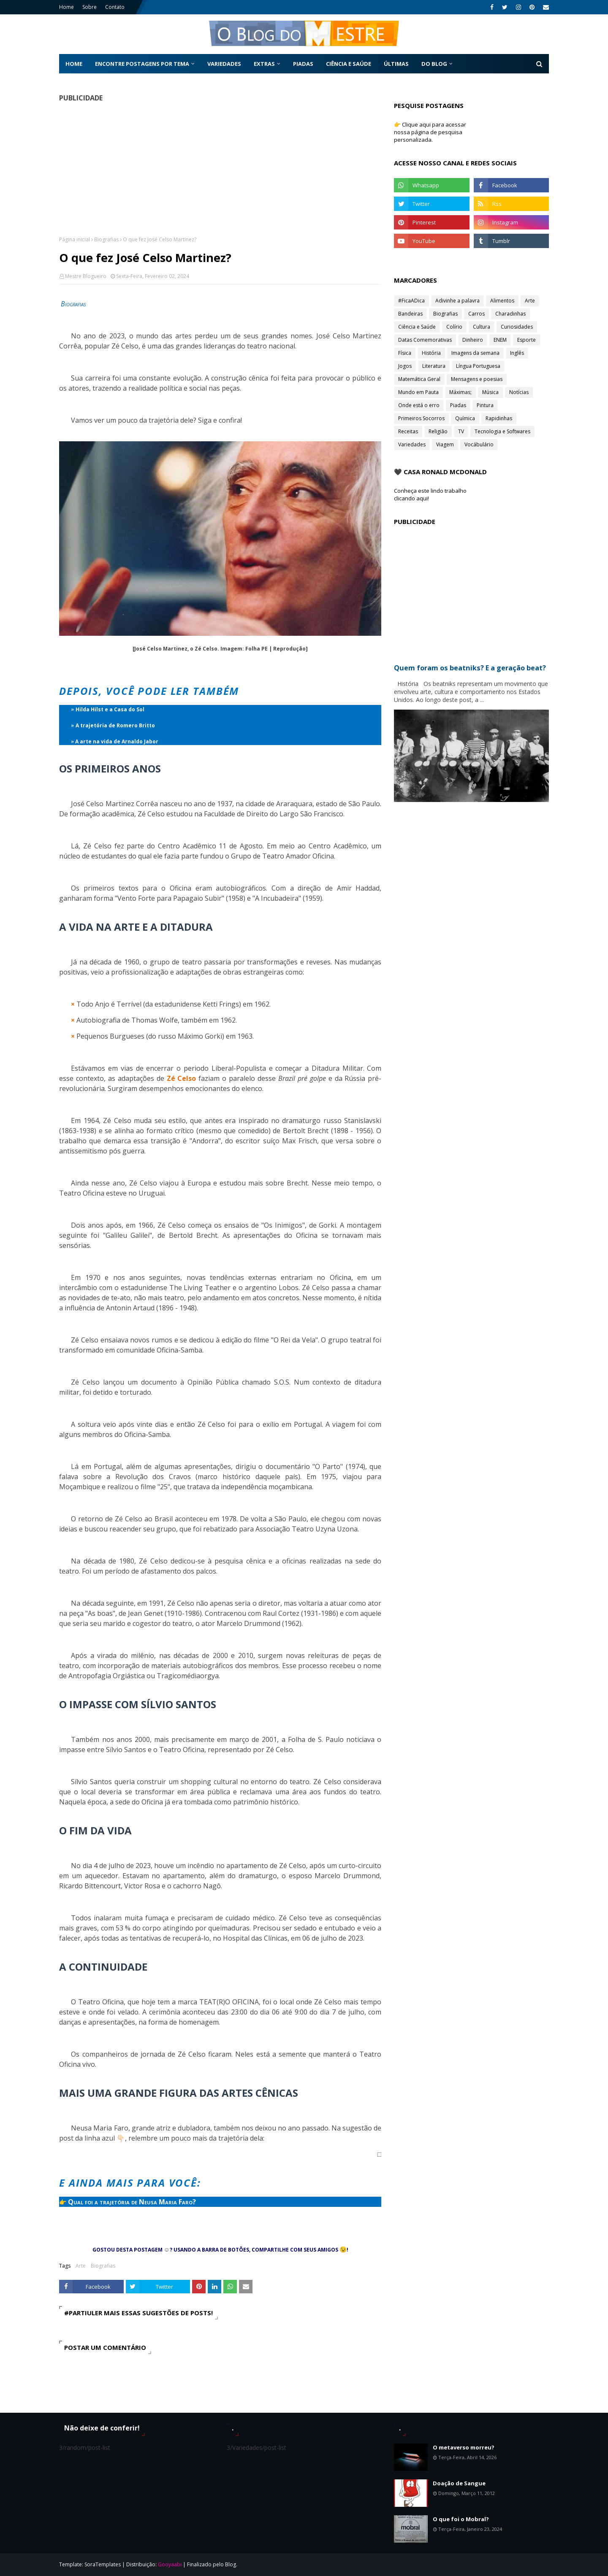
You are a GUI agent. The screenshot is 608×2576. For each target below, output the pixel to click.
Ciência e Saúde (417, 326)
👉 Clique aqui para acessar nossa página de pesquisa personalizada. (430, 132)
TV (461, 431)
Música (490, 392)
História (431, 352)
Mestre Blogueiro (85, 276)
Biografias (106, 239)
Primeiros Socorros (421, 418)
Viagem (445, 444)
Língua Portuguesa (478, 366)
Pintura (485, 405)
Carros (476, 313)
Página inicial (74, 239)
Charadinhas (510, 313)
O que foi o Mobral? (461, 2519)
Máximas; (460, 392)
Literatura (433, 366)
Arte (81, 2265)
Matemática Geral (419, 379)
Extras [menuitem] (264, 64)
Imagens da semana (475, 352)
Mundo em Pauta (418, 392)
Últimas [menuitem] (396, 64)
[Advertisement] (220, 169)
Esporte (526, 339)
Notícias (519, 392)
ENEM (500, 339)
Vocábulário (479, 444)
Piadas (458, 405)
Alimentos (502, 300)
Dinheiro (472, 339)
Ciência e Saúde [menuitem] (348, 64)
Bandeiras (410, 313)
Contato (115, 7)
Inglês (517, 352)
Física (404, 352)
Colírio (454, 326)
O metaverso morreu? (463, 2447)
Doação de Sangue (459, 2483)
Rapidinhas (499, 418)
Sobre (89, 7)
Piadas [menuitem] (303, 64)
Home (66, 7)
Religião (438, 431)
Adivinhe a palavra (457, 300)
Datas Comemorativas (425, 339)
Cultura (481, 326)
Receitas (408, 431)
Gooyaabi (170, 2564)
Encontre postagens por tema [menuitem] (142, 64)
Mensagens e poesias (476, 379)
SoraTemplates (102, 2564)
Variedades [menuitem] (224, 64)
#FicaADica (411, 300)
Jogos (405, 366)
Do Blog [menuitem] (434, 64)
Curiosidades (517, 326)
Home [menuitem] (73, 64)
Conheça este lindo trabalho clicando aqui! (430, 494)
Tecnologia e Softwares (502, 431)
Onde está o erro (419, 405)
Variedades (412, 444)
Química (465, 418)
